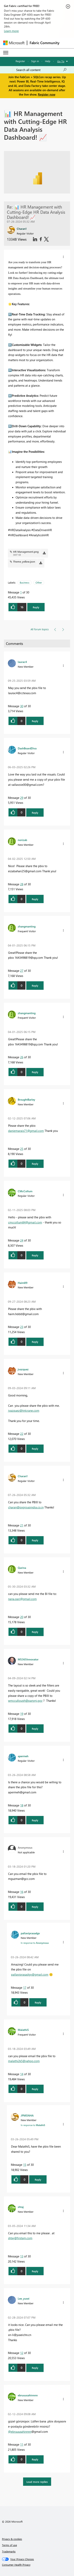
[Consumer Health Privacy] (37, 2565)
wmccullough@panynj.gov (25, 1701)
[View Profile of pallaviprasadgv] (30, 1933)
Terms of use (9, 2545)
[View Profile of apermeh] (23, 1756)
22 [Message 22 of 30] (21, 1434)
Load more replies (37, 2481)
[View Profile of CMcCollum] (25, 1191)
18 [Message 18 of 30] (21, 1805)
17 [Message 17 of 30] (24, 1987)
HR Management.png (26, 551)
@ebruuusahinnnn (19, 2432)
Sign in (35, 61)
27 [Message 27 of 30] (21, 971)
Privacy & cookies (12, 2539)
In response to (35, 1942)
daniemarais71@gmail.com (26, 1131)
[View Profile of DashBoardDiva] (27, 748)
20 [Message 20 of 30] (21, 1617)
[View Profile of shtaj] (21, 2207)
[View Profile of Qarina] (22, 1568)
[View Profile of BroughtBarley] (26, 1099)
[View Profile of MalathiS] (23, 2030)
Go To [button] (60, 61)
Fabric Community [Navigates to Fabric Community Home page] (44, 42)
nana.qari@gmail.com (22, 1599)
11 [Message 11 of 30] (21, 2444)
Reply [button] (36, 607)
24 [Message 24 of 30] (21, 1240)
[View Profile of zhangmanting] (27, 926)
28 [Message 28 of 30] (21, 884)
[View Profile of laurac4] (22, 662)
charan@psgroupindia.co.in (26, 1507)
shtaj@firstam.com (20, 2238)
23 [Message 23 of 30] (21, 1327)
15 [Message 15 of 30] (24, 2165)
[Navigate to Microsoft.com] (13, 43)
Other (39, 582)
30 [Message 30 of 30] (21, 706)
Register (20, 61)
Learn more (11, 31)
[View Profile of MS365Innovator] (28, 1659)
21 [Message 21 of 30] (21, 1525)
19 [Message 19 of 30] (21, 1714)
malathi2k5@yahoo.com (24, 2061)
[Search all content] (41, 70)
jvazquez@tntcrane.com (23, 1410)
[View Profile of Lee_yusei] (23, 2298)
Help (47, 61)
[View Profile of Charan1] (23, 1476)
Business (24, 582)
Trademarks (9, 2551)
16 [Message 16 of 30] (21, 1892)
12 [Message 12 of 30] (21, 2353)
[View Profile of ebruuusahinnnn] (28, 2395)
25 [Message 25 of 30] (21, 1149)
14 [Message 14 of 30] (21, 2074)
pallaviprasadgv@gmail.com (29, 1974)
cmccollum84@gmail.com (25, 1222)
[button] (63, 257)
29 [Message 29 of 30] (21, 798)
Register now (46, 94)
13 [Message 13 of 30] (21, 2256)
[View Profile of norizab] (22, 840)
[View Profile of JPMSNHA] (27, 2115)
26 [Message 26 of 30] (21, 1057)
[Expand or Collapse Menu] (5, 52)
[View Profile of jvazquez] (23, 1369)
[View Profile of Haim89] (22, 1283)
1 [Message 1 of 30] (21, 592)
